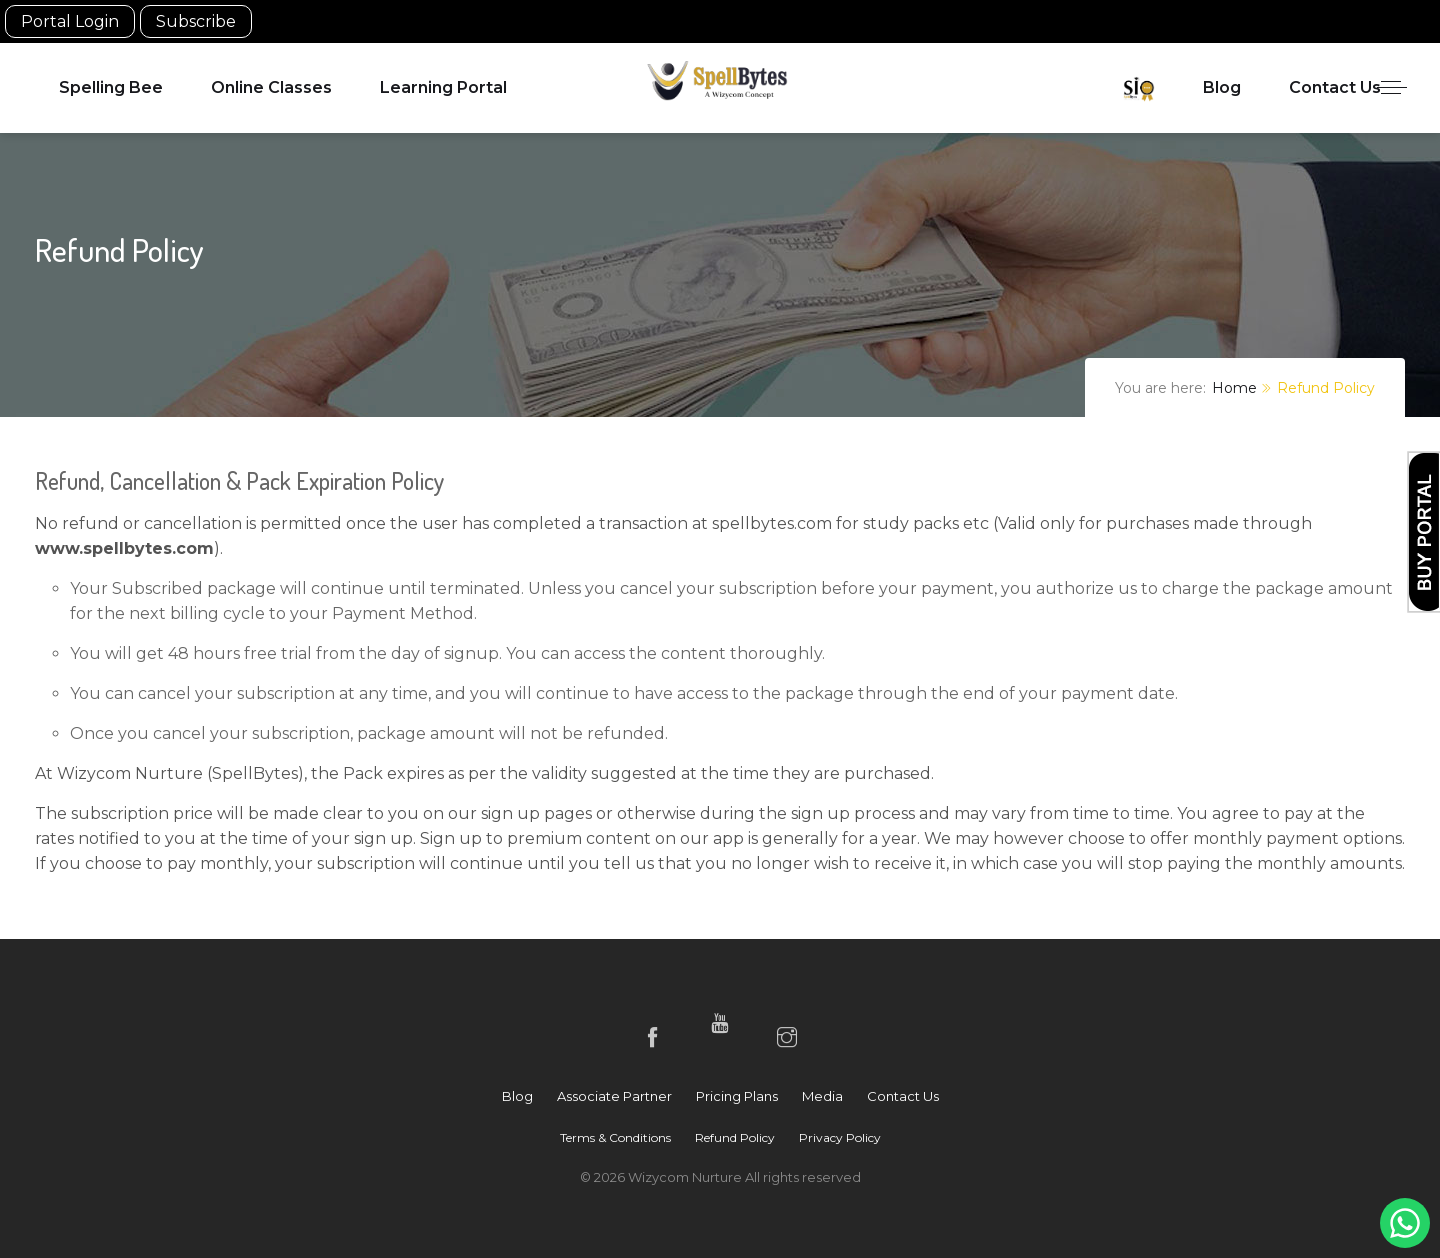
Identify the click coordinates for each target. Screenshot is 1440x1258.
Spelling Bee (111, 87)
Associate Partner (614, 1096)
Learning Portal (443, 87)
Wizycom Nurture (686, 1177)
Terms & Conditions (615, 1137)
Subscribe (196, 21)
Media (822, 1096)
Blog (1222, 87)
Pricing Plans (737, 1096)
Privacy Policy (840, 1137)
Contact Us (1335, 87)
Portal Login (70, 21)
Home (1234, 388)
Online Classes (271, 87)
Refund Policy (735, 1137)
